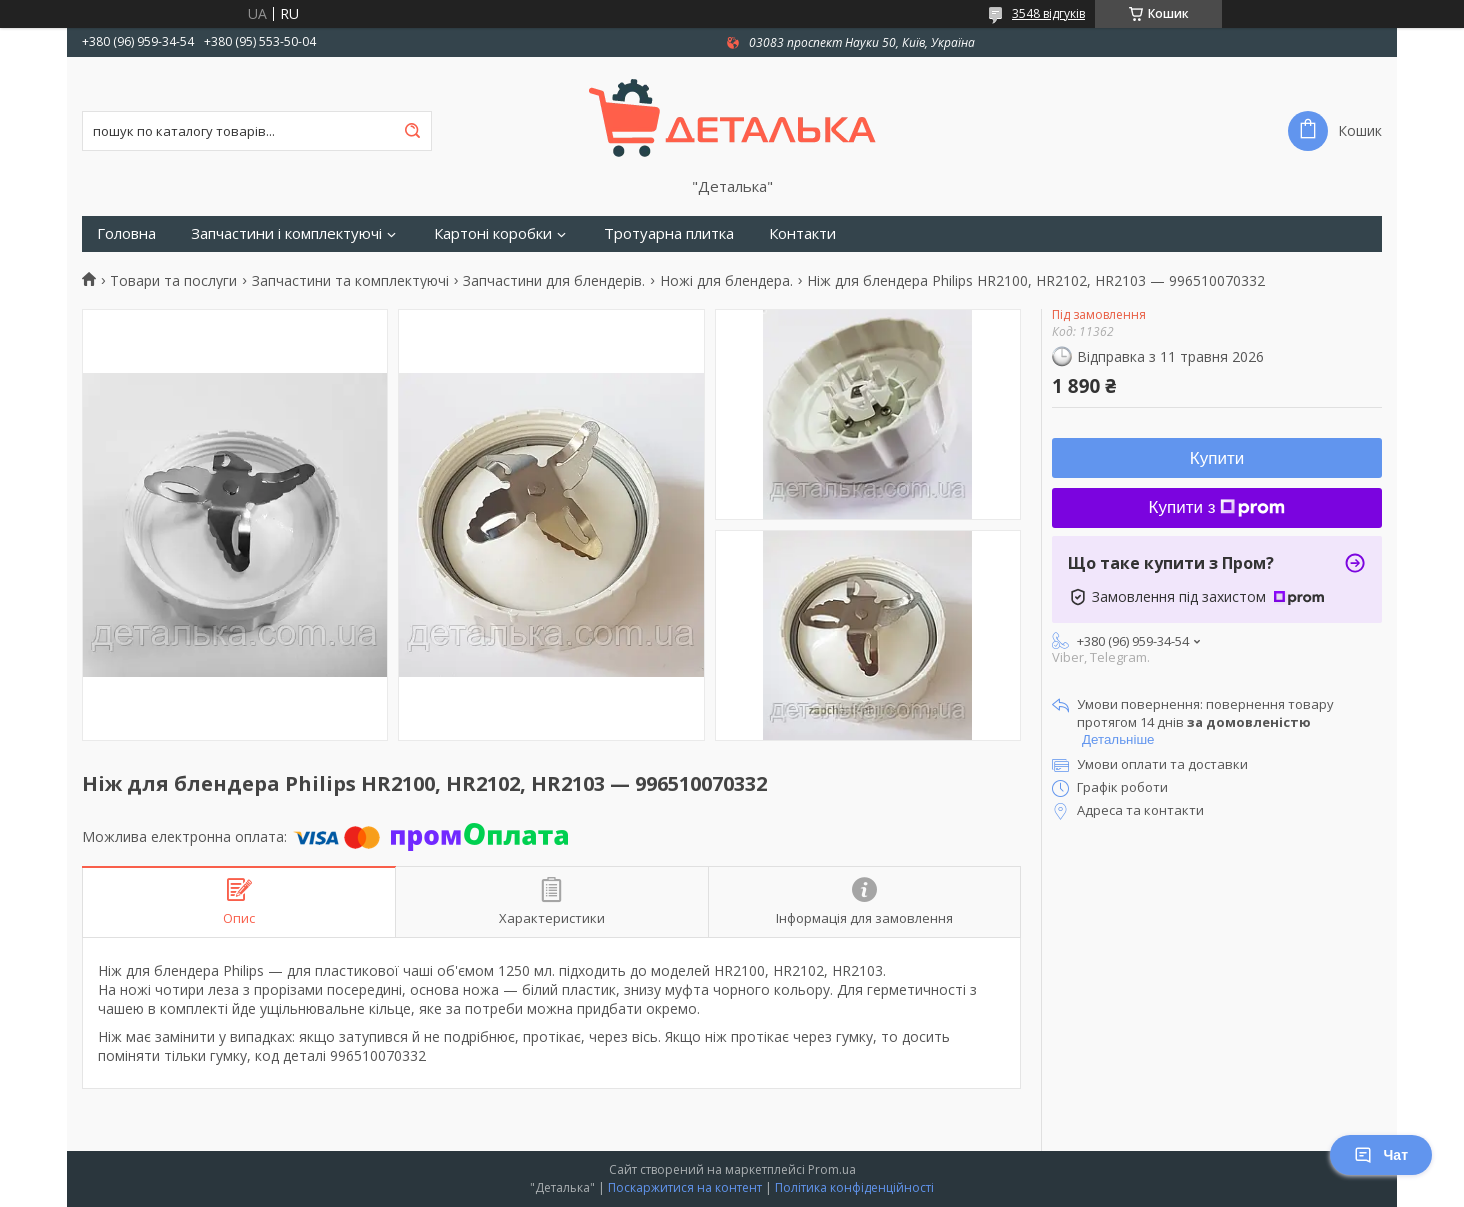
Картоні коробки (493, 233)
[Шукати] (412, 131)
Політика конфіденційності (854, 1187)
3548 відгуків (1048, 13)
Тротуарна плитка (669, 233)
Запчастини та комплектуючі (350, 281)
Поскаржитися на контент (685, 1187)
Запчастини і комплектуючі (286, 233)
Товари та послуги (173, 281)
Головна (126, 233)
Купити (1217, 458)
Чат (1381, 1155)
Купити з (1217, 507)
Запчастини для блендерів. (554, 281)
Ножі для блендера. (726, 281)
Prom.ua (832, 1169)
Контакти (802, 233)
